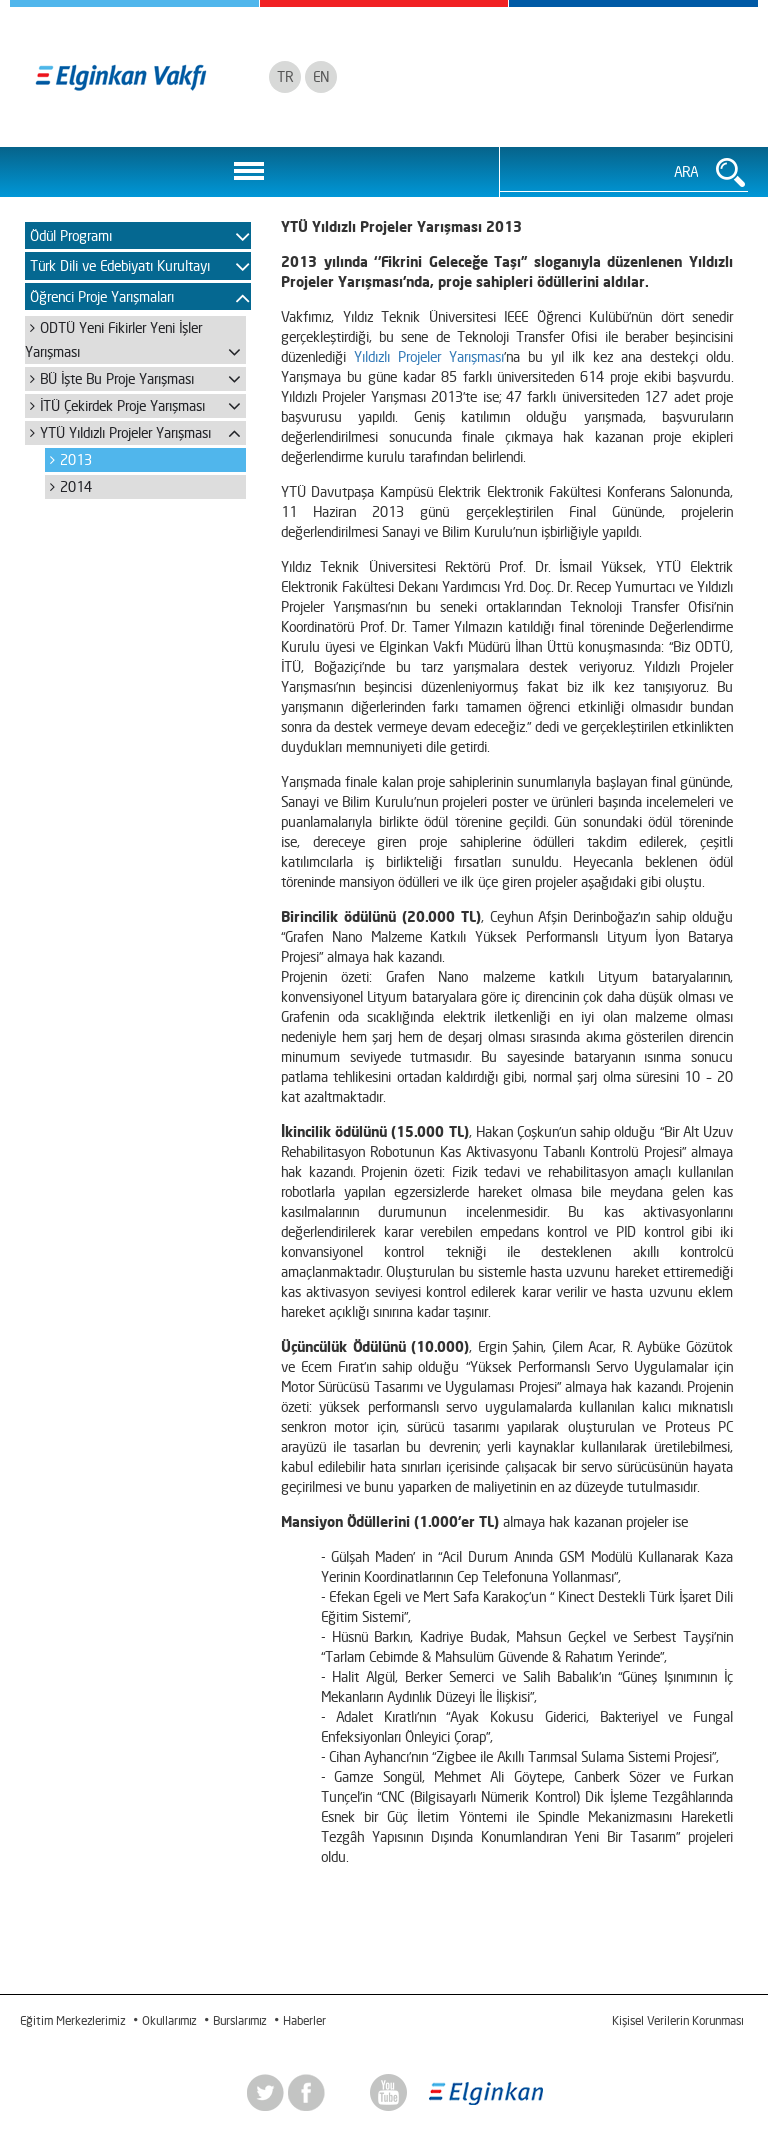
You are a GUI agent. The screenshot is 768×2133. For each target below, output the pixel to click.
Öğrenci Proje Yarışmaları (102, 296)
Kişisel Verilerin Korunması (677, 2020)
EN (321, 76)
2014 (76, 486)
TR (285, 76)
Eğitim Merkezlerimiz (72, 2020)
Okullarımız (169, 2020)
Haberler (304, 2020)
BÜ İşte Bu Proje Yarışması (117, 378)
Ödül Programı (71, 235)
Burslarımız (239, 2020)
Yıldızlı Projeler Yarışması (429, 356)
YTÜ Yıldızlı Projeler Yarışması (125, 432)
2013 (76, 459)
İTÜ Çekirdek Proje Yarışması (122, 405)
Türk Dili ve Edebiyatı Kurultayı (120, 265)
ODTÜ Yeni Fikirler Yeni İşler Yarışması (113, 339)
